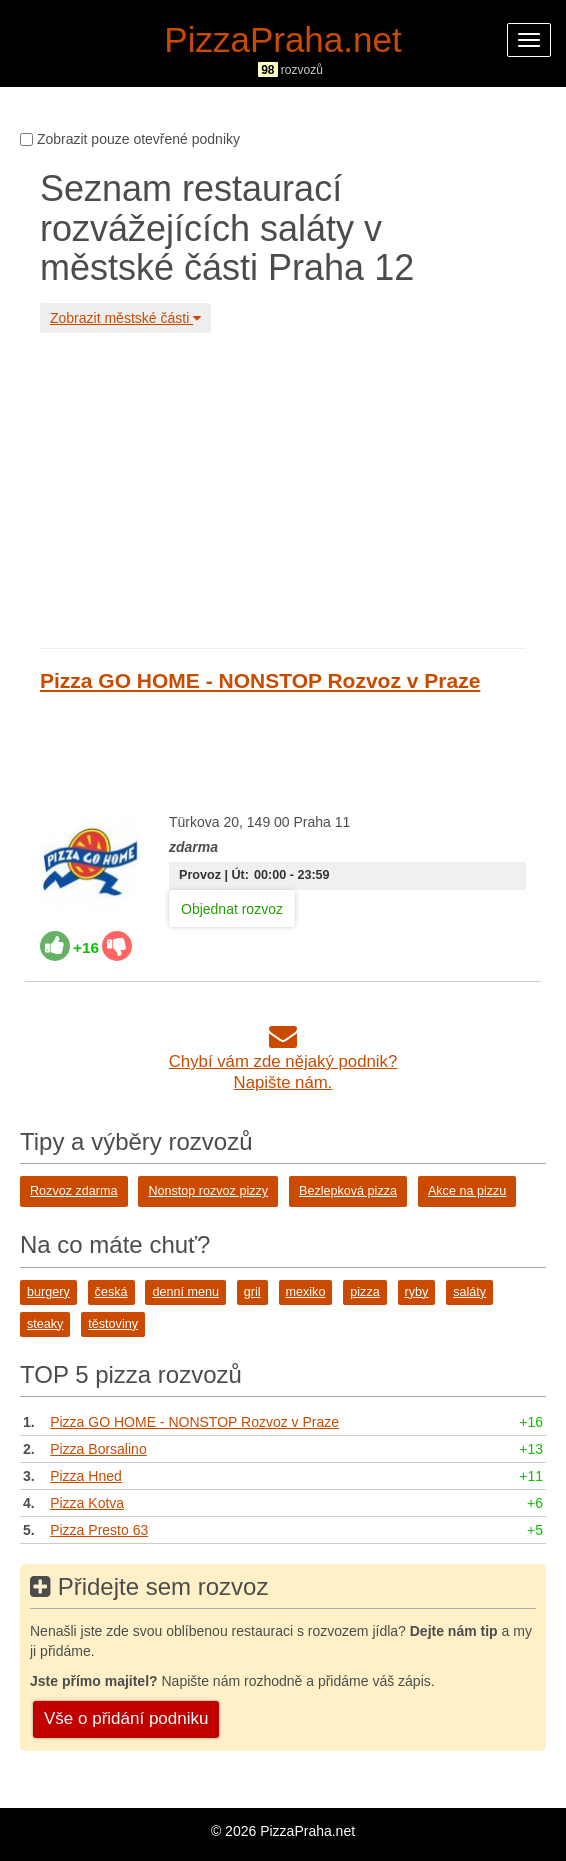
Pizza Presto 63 (99, 1530)
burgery (48, 1292)
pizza (364, 1292)
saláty (469, 1292)
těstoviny (113, 1324)
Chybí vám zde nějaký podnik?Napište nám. (283, 1061)
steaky (45, 1324)
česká (111, 1292)
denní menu (185, 1292)
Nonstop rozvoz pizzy (208, 1191)
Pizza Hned (86, 1476)
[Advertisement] (283, 488)
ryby (417, 1292)
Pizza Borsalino (98, 1449)
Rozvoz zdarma (74, 1191)
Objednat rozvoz (232, 909)
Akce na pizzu (467, 1191)
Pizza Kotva (87, 1503)
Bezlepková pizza (348, 1191)
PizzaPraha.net (282, 39)
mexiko (306, 1292)
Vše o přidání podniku (126, 1718)
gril (252, 1292)
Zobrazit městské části (125, 318)
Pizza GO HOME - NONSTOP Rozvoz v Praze (260, 680)
